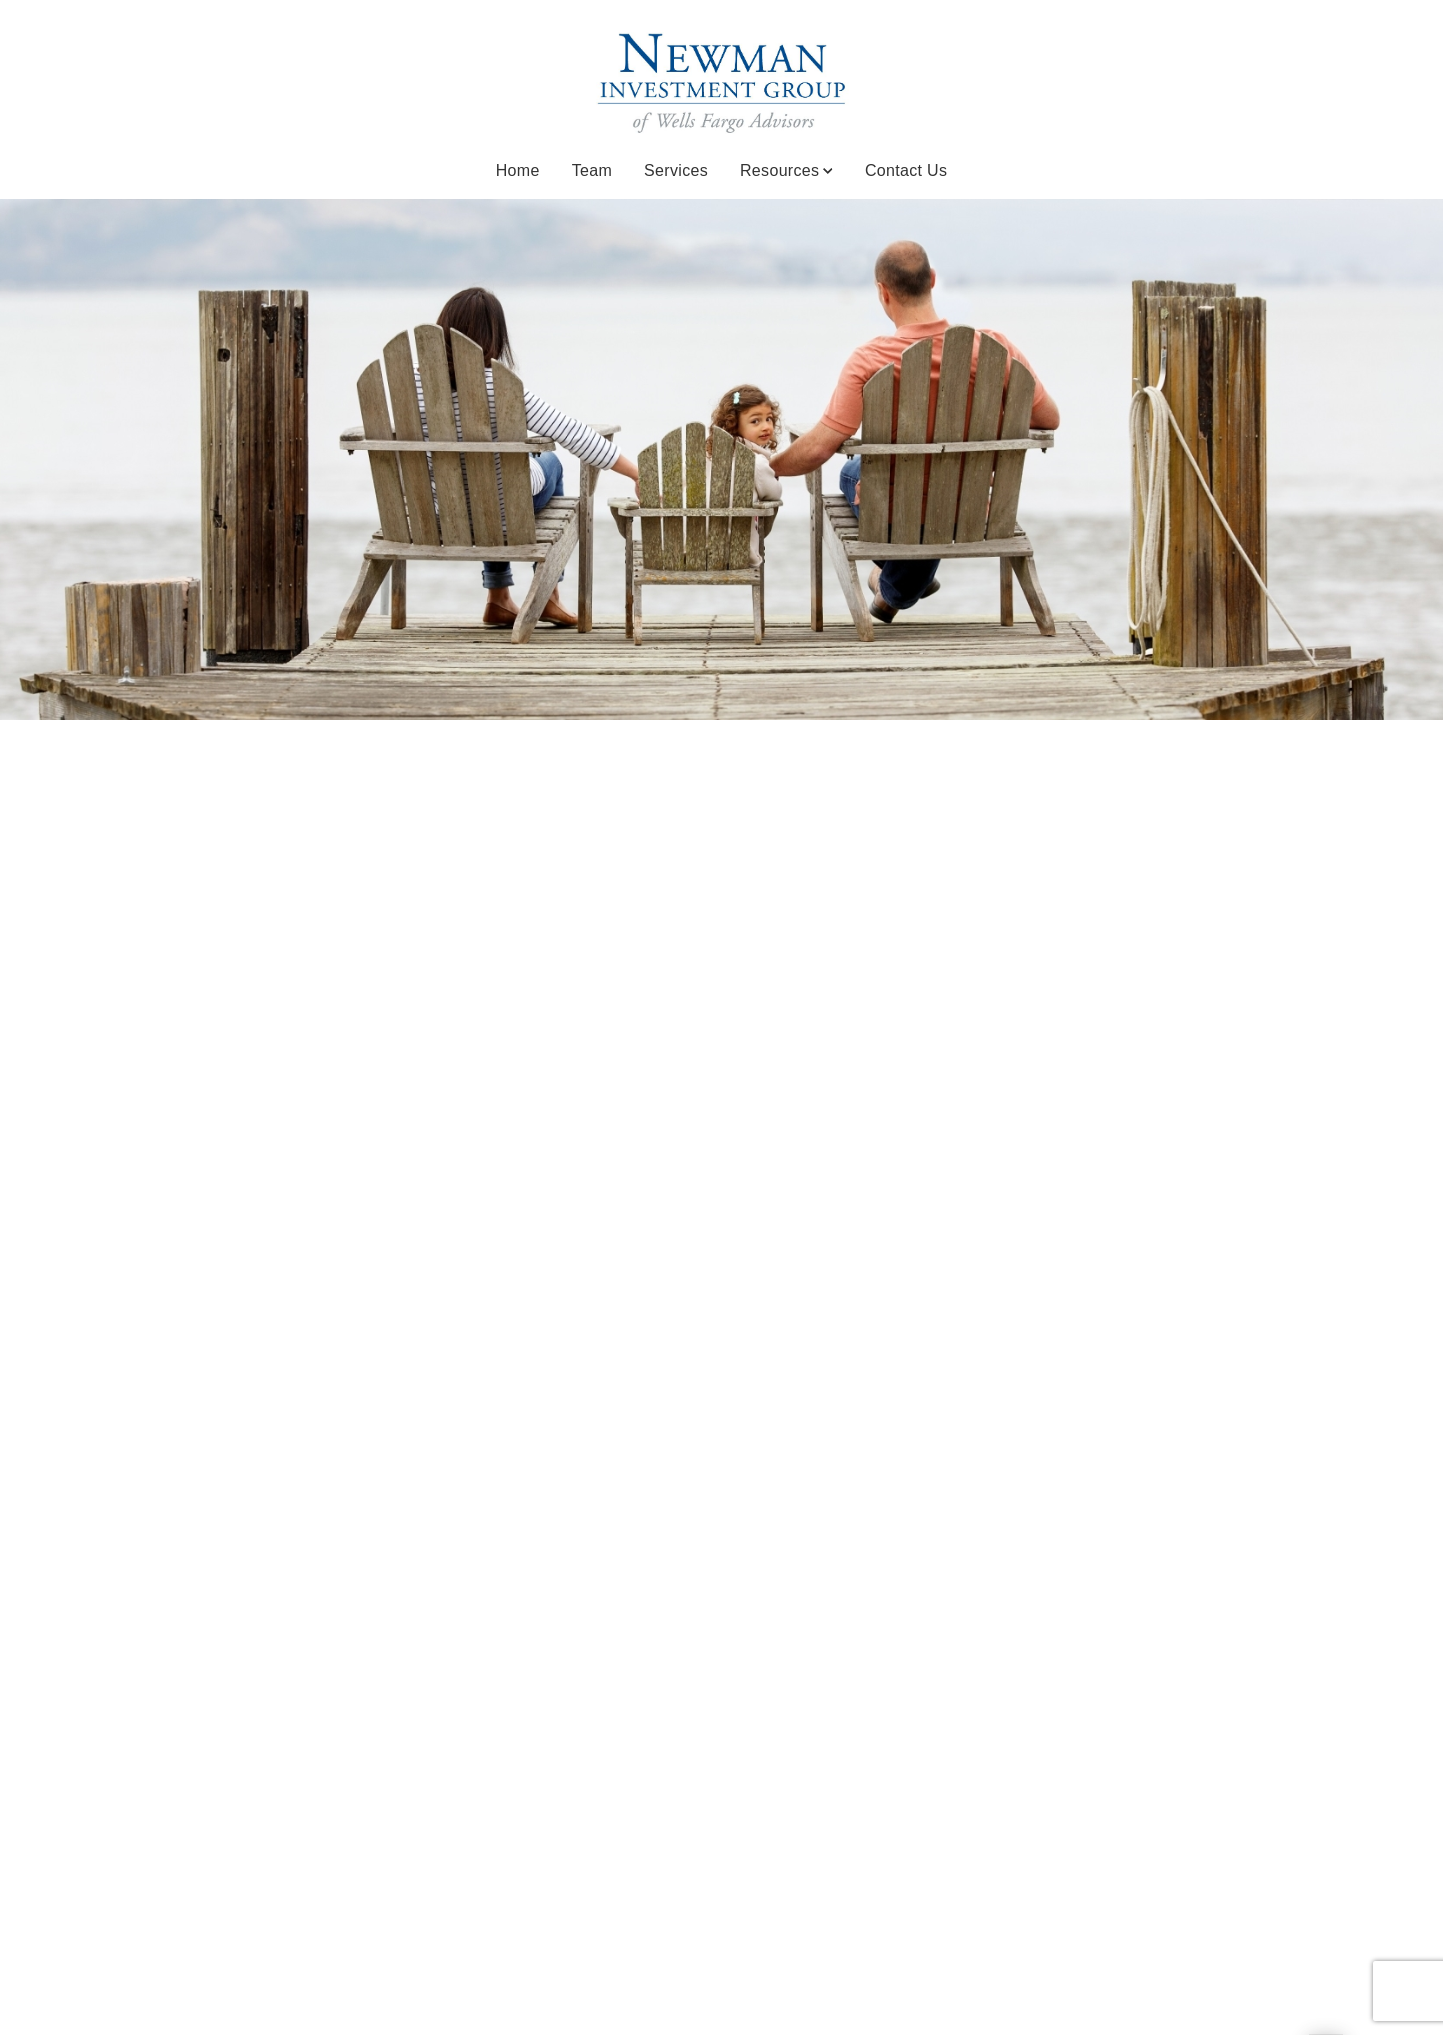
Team (592, 170)
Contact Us (906, 170)
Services (676, 170)
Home (518, 170)
